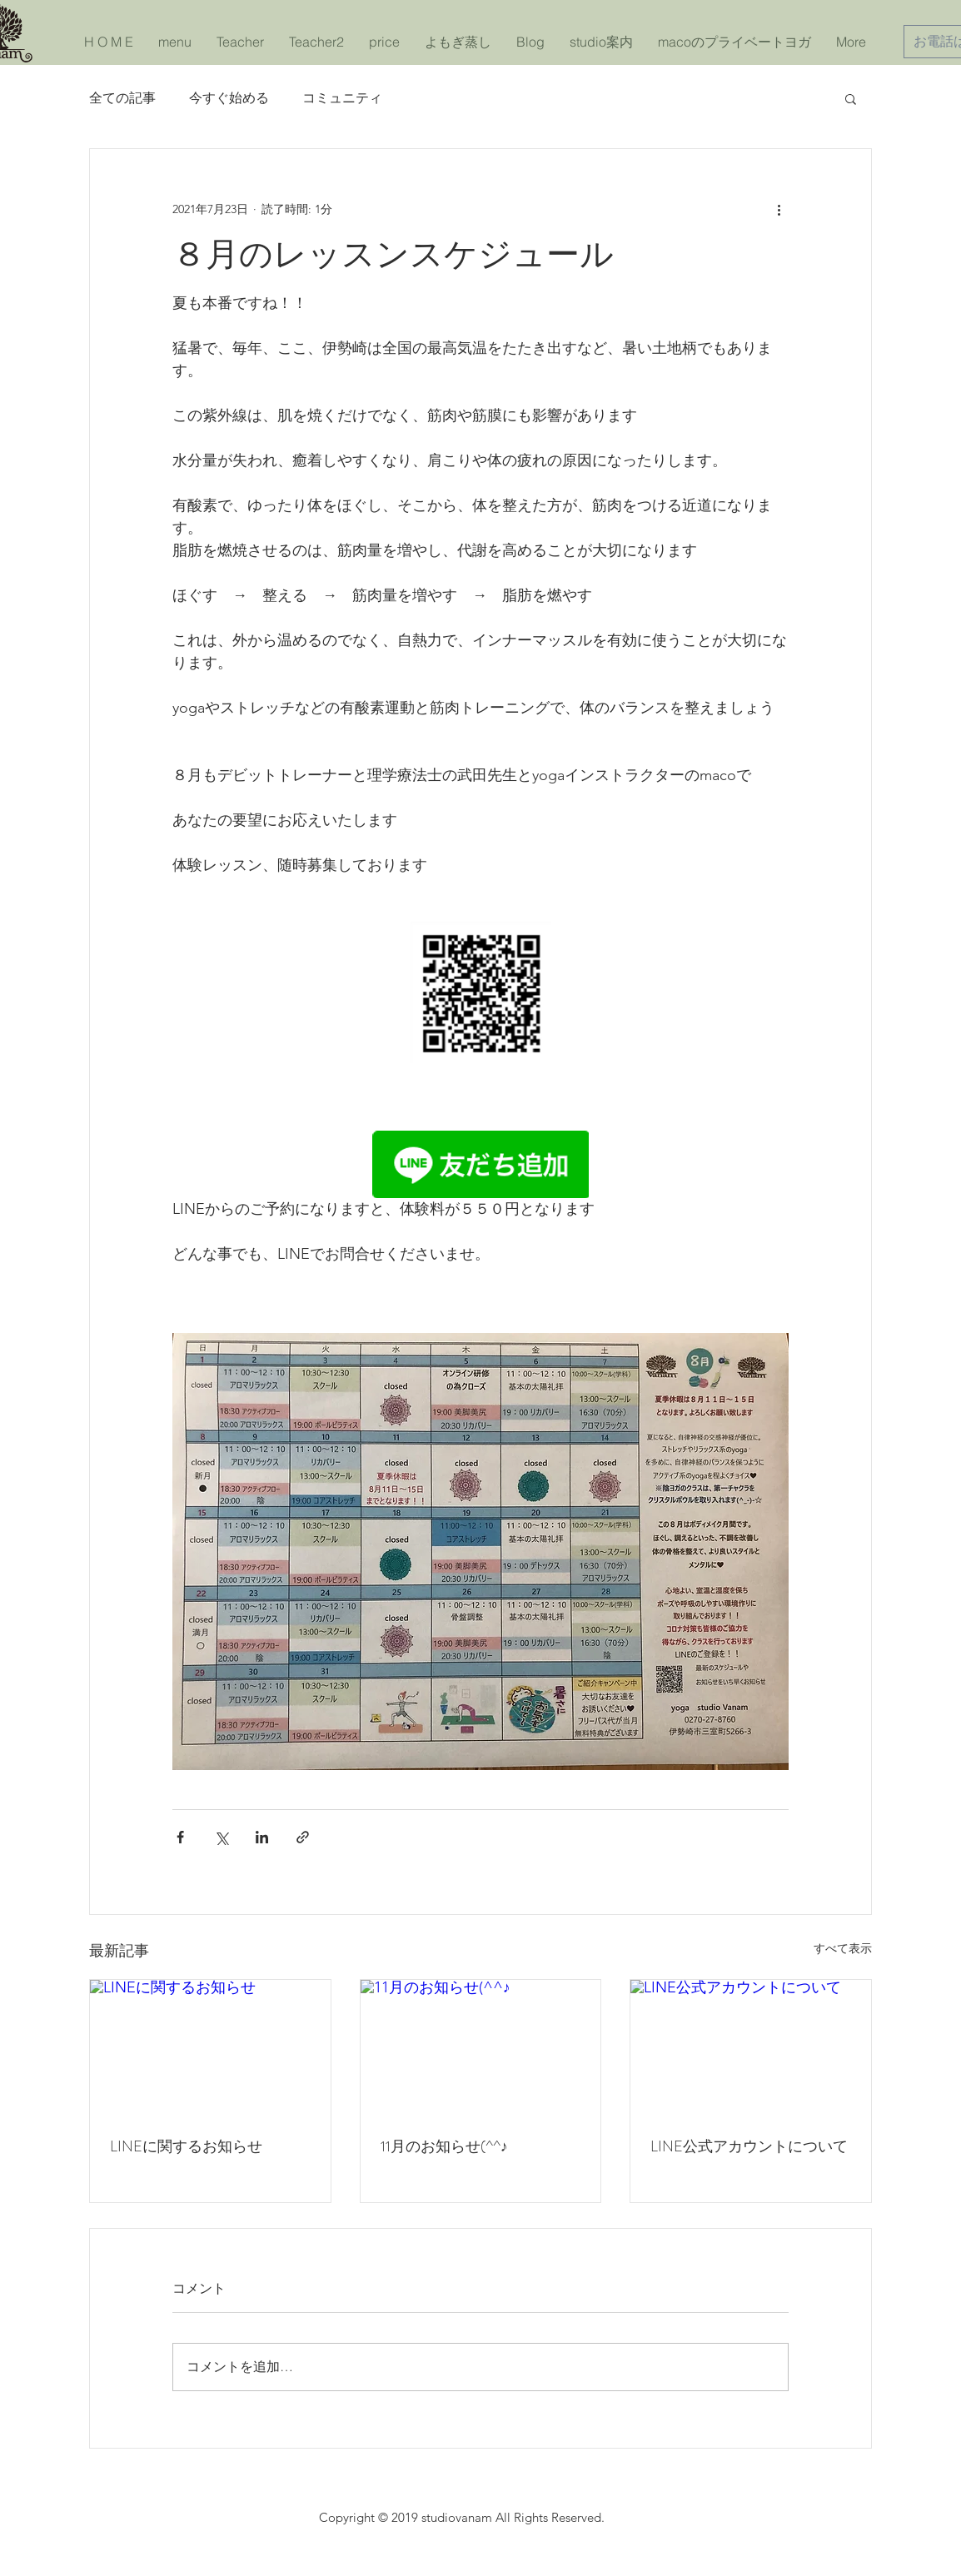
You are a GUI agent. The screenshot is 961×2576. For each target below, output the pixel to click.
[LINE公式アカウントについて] (750, 2047)
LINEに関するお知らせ (186, 2146)
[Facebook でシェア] (180, 1837)
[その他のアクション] (779, 209)
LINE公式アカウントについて (749, 2146)
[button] (851, 98)
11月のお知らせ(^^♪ (444, 2146)
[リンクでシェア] (303, 1837)
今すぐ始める (229, 98)
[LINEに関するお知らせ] (210, 2047)
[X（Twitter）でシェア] (221, 1837)
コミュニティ (342, 98)
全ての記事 (122, 98)
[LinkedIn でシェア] (262, 1837)
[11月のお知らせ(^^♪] (481, 2047)
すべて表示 (843, 1948)
